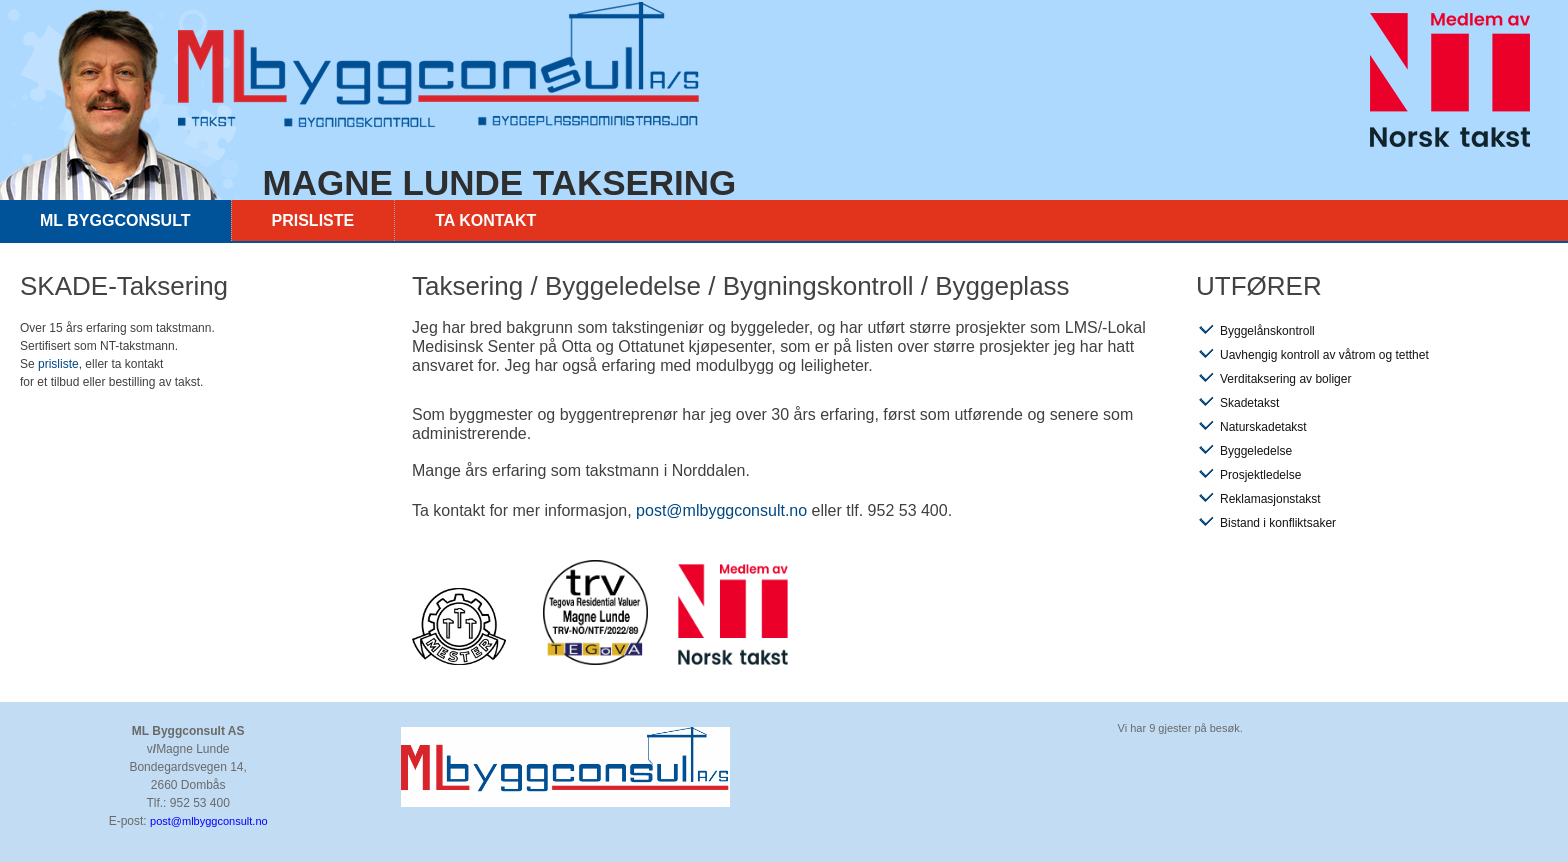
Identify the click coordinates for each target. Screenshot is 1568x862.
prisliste (58, 364)
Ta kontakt (485, 220)
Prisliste (313, 220)
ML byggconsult (115, 220)
